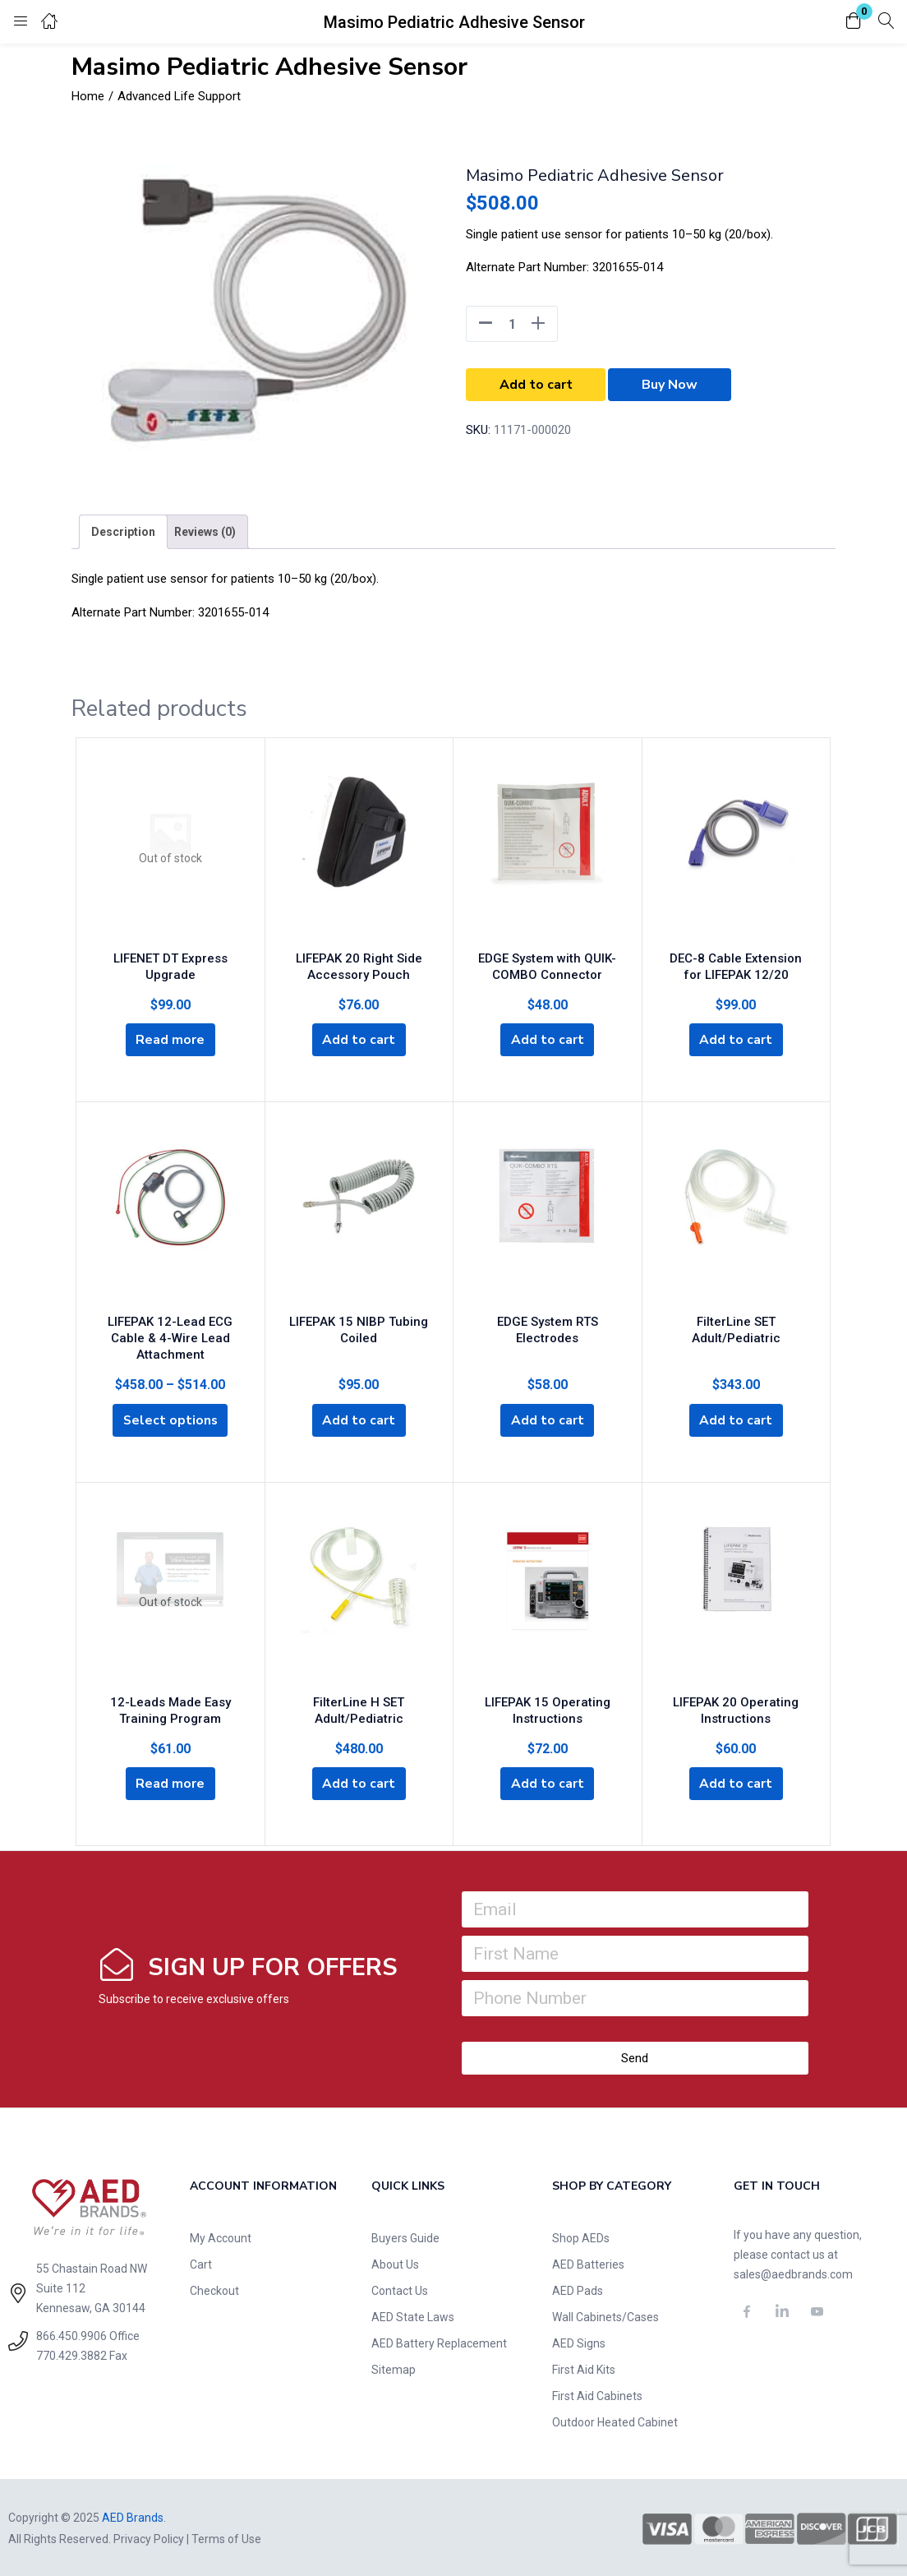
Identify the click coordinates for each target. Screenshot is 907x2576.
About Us (395, 2262)
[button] (853, 22)
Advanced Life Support (179, 96)
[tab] (123, 532)
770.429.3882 (71, 2354)
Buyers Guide (405, 2236)
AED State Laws (412, 2315)
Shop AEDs (581, 2236)
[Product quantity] (512, 324)
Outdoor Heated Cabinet (615, 2420)
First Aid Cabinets (597, 2394)
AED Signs (578, 2341)
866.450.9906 (71, 2334)
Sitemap (393, 2368)
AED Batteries (588, 2262)
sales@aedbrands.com (793, 2272)
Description (123, 531)
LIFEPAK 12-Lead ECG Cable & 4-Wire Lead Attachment (170, 1335)
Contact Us (399, 2289)
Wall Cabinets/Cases (605, 2315)
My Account (220, 2236)
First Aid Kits (583, 2368)
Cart (201, 2262)
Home (87, 96)
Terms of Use (226, 2537)
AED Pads (577, 2289)
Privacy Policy (148, 2537)
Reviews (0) (205, 531)
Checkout (214, 2289)
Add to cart (536, 385)
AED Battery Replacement (439, 2341)
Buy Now (670, 385)
